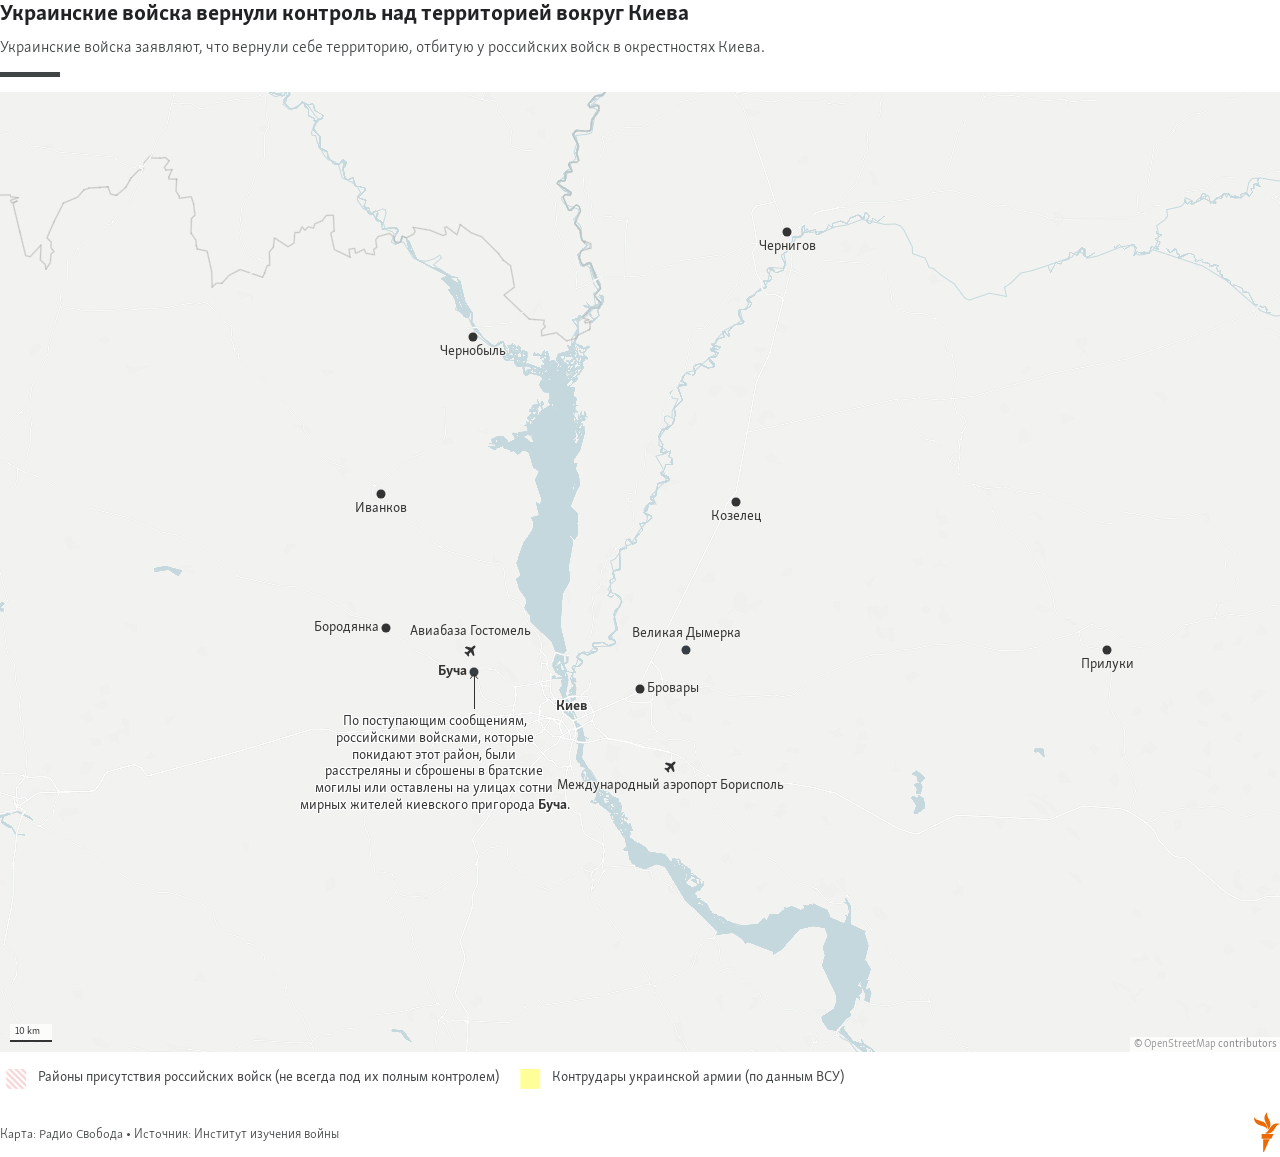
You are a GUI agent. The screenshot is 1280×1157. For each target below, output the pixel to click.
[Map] (640, 572)
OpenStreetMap (1180, 1044)
